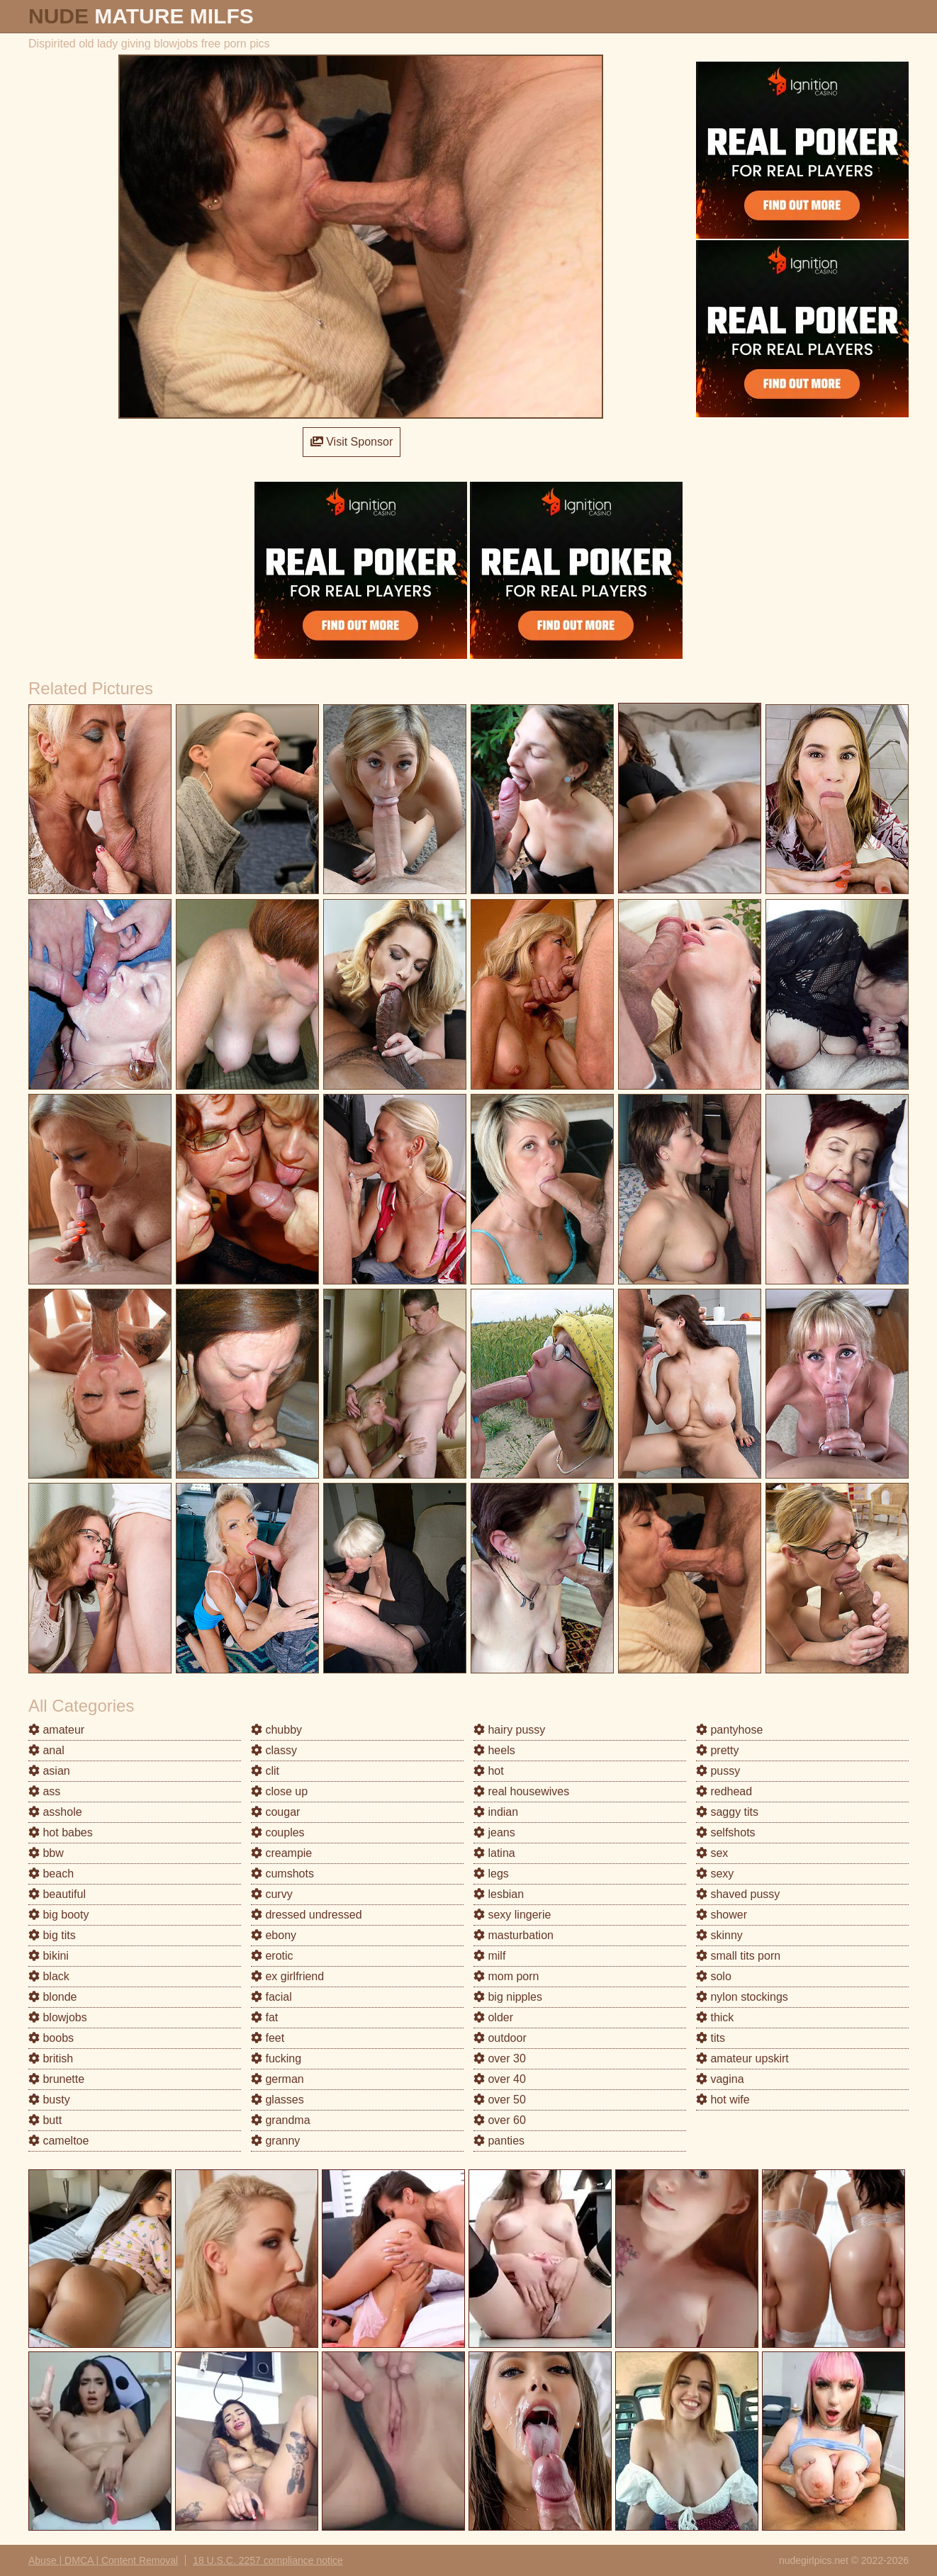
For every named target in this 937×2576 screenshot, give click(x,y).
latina (494, 1853)
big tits (52, 1935)
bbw (46, 1853)
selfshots (726, 1832)
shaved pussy (738, 1894)
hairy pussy (509, 1730)
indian (495, 1812)
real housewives (521, 1791)
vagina (720, 2079)
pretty (717, 1750)
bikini (48, 1956)
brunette (56, 2079)
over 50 (499, 2100)
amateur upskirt (742, 2058)
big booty (58, 1915)
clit (265, 1771)
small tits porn (738, 1956)
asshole (55, 1812)
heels (494, 1750)
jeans (494, 1832)
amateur (56, 1730)
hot (488, 1771)
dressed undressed (306, 1915)
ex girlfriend (287, 1976)
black (48, 1976)
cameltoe (58, 2141)
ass (44, 1791)
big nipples (507, 1997)
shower (721, 1915)
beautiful (57, 1894)
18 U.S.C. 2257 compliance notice (268, 2560)
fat (264, 2017)
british (50, 2058)
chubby (276, 1730)
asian (49, 1771)
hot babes (60, 1832)
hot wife (723, 2100)
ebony (273, 1935)
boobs (51, 2038)
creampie (281, 1853)
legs (491, 1874)
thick (715, 2017)
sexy (715, 1874)
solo (713, 1976)
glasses (277, 2100)
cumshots (282, 1874)
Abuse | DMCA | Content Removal (103, 2560)
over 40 (499, 2079)
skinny (719, 1935)
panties (498, 2141)
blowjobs (57, 2017)
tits (710, 2038)
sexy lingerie (512, 1915)
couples (278, 1832)
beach (51, 1874)
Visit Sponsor (351, 442)
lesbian (498, 1894)
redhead (724, 1791)
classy (274, 1750)
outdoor (500, 2038)
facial (271, 1997)
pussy (718, 1771)
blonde (52, 1997)
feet (267, 2038)
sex (712, 1853)
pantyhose (729, 1730)
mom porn (506, 1976)
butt (45, 2120)
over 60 (499, 2120)
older (493, 2017)
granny (275, 2141)
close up (279, 1791)
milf (489, 1956)
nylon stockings (742, 1997)
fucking (276, 2058)
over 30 (499, 2058)
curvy (272, 1894)
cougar (275, 1812)
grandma (280, 2120)
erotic (272, 1956)
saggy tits (727, 1812)
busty (49, 2100)
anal (46, 1750)
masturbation (513, 1935)
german (277, 2079)
